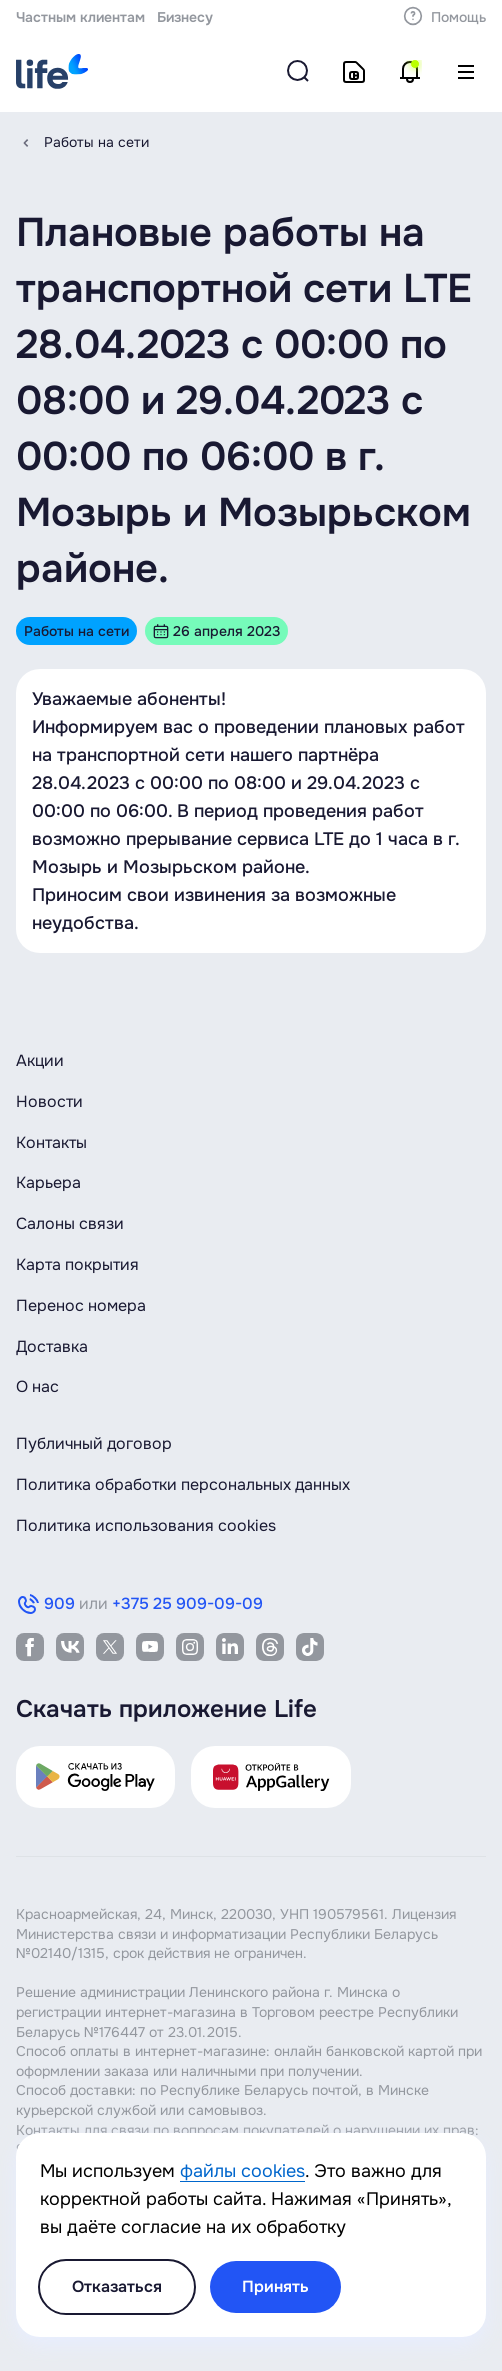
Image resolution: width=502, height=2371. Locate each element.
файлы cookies (242, 2171)
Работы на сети (96, 142)
